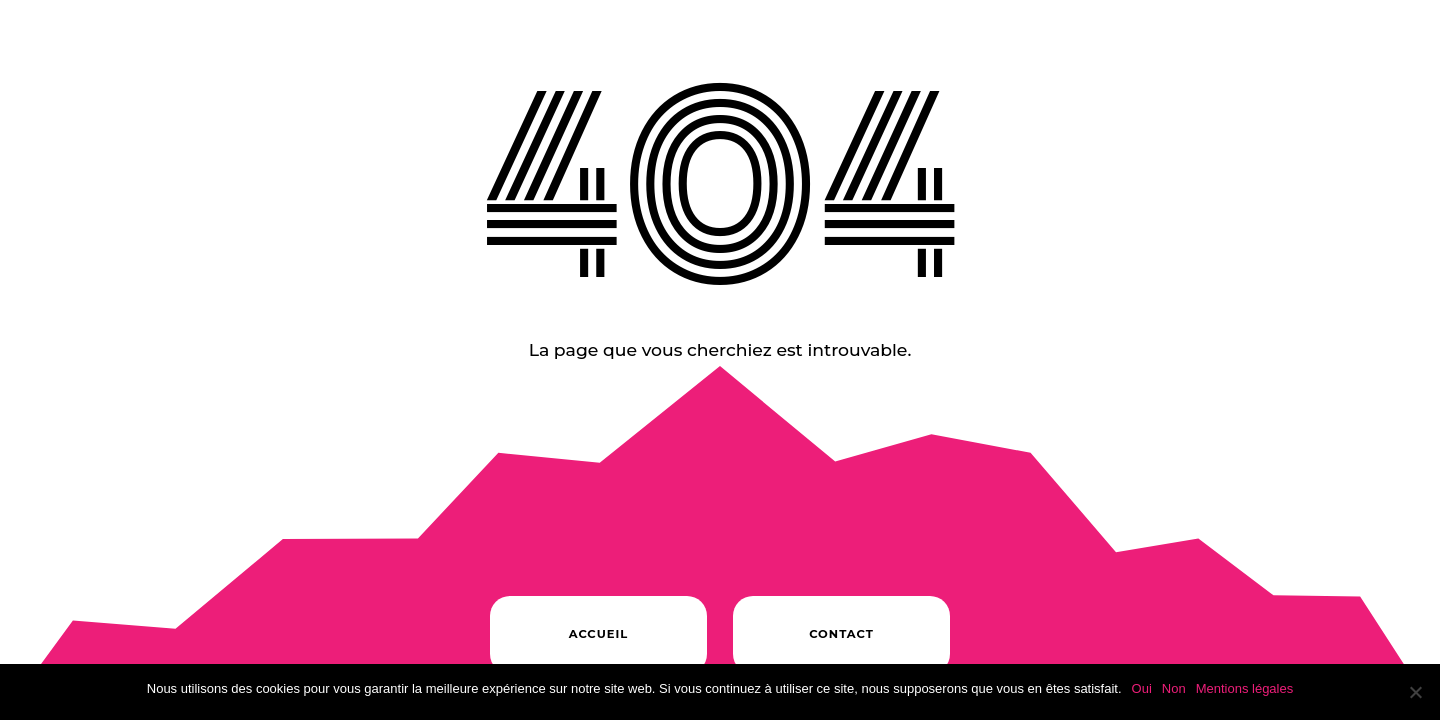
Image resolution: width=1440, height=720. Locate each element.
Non (1174, 688)
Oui (1142, 688)
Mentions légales (1245, 688)
